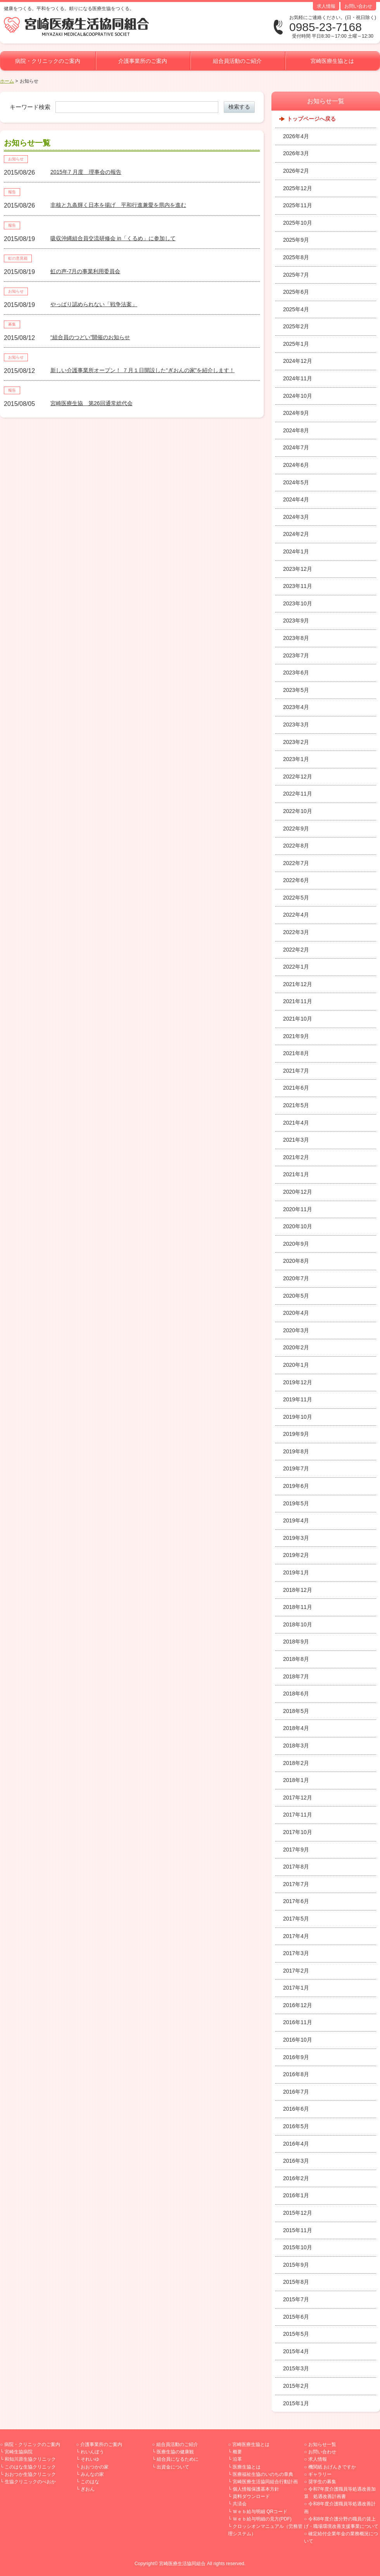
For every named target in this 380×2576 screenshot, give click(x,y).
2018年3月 (296, 1745)
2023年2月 (296, 742)
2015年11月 (297, 2230)
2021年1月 (296, 1174)
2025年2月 (296, 326)
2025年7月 (296, 275)
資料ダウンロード (251, 2496)
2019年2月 (296, 1555)
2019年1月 (296, 1572)
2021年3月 (296, 1140)
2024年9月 (296, 413)
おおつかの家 (95, 2467)
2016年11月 (297, 2022)
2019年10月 (297, 1417)
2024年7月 (296, 447)
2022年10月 (297, 811)
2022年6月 (296, 880)
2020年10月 (297, 1226)
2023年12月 (297, 569)
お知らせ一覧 (322, 2444)
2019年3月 (296, 1538)
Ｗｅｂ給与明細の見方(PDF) (262, 2519)
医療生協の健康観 (175, 2452)
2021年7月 (296, 1071)
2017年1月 (296, 1988)
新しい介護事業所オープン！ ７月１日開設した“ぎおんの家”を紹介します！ (142, 370)
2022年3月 (296, 932)
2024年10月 (297, 396)
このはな (90, 2481)
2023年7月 (296, 655)
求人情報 (326, 6)
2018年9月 (296, 1641)
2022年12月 (297, 776)
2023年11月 (297, 586)
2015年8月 (296, 2282)
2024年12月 (297, 361)
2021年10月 (297, 1019)
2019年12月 (297, 1382)
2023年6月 (296, 672)
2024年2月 (296, 534)
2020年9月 (296, 1244)
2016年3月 (296, 2161)
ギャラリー (320, 2474)
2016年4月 (296, 2144)
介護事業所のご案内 (142, 61)
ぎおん (88, 2489)
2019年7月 (296, 1468)
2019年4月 (296, 1520)
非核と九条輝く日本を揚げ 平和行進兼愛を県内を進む (118, 205)
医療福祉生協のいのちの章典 (263, 2474)
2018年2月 (296, 1763)
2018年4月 (296, 1728)
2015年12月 (297, 2213)
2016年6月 (296, 2109)
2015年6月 (296, 2317)
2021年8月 (296, 1053)
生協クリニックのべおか (30, 2481)
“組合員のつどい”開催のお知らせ (90, 337)
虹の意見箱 (18, 258)
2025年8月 (296, 257)
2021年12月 (297, 984)
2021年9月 (296, 1036)
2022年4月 (296, 915)
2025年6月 (296, 292)
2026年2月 (296, 171)
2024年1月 (296, 551)
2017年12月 (297, 1797)
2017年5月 (296, 1919)
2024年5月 (296, 482)
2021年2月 (296, 1157)
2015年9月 (296, 2265)
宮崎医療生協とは (332, 61)
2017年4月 (296, 1936)
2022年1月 (296, 967)
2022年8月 (296, 845)
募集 (12, 324)
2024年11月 (297, 378)
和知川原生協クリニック (30, 2459)
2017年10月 (297, 1832)
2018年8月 (296, 1659)
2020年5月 (296, 1296)
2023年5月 (296, 690)
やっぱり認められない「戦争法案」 (93, 304)
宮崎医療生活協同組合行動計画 (265, 2481)
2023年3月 (296, 724)
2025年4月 (296, 309)
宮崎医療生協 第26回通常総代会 (91, 403)
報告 (12, 192)
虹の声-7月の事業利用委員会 (85, 271)
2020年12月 (297, 1192)
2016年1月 (296, 2195)
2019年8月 (296, 1451)
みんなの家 (92, 2474)
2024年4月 (296, 499)
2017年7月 (296, 1884)
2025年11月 (297, 205)
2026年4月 (296, 136)
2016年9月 (296, 2057)
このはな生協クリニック (30, 2467)
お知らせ (16, 159)
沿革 (237, 2459)
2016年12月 (297, 2005)
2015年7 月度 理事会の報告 (85, 172)
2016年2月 (296, 2178)
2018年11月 (297, 1607)
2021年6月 (296, 1088)
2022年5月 (296, 897)
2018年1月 (296, 1780)
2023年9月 (296, 620)
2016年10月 (297, 2040)
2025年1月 (296, 344)
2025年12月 (297, 188)
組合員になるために (178, 2459)
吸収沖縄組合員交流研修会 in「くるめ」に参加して (113, 238)
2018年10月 (297, 1624)
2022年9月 (296, 828)
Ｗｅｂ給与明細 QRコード (260, 2511)
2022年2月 (296, 949)
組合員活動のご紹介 (237, 61)
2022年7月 (296, 863)
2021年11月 (297, 1001)
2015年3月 (296, 2368)
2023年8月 (296, 638)
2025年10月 (297, 223)
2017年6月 (296, 1901)
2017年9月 (296, 1849)
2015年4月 (296, 2351)
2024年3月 (296, 517)
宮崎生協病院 (19, 2452)
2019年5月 (296, 1503)
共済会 (240, 2504)
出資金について (173, 2467)
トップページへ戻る (311, 119)
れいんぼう (92, 2452)
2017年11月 (297, 1815)
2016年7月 (296, 2092)
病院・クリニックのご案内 (47, 61)
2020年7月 (296, 1278)
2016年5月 (296, 2126)
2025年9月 (296, 240)
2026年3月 (296, 153)
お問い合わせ (358, 6)
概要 (237, 2452)
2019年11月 (297, 1399)
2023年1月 (296, 759)
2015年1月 (296, 2403)
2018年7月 (296, 1676)
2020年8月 (296, 1261)
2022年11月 (297, 793)
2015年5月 (296, 2334)
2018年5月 (296, 1711)
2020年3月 (296, 1330)
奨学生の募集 (322, 2481)
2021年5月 (296, 1105)
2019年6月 (296, 1486)
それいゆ (90, 2459)
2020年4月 (296, 1313)
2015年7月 (296, 2299)
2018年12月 (297, 1590)
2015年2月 (296, 2386)
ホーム (7, 81)
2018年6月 (296, 1693)
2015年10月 (297, 2247)
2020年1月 (296, 1365)
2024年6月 (296, 465)
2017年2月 (296, 1971)
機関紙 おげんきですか (332, 2467)
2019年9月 (296, 1434)
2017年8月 (296, 1867)
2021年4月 (296, 1123)
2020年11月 (297, 1209)
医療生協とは (247, 2467)
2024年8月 (296, 430)
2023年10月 (297, 603)
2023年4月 (296, 707)
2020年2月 (296, 1347)
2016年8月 (296, 2074)
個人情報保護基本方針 (256, 2489)
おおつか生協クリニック (30, 2474)
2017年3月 (296, 1953)
